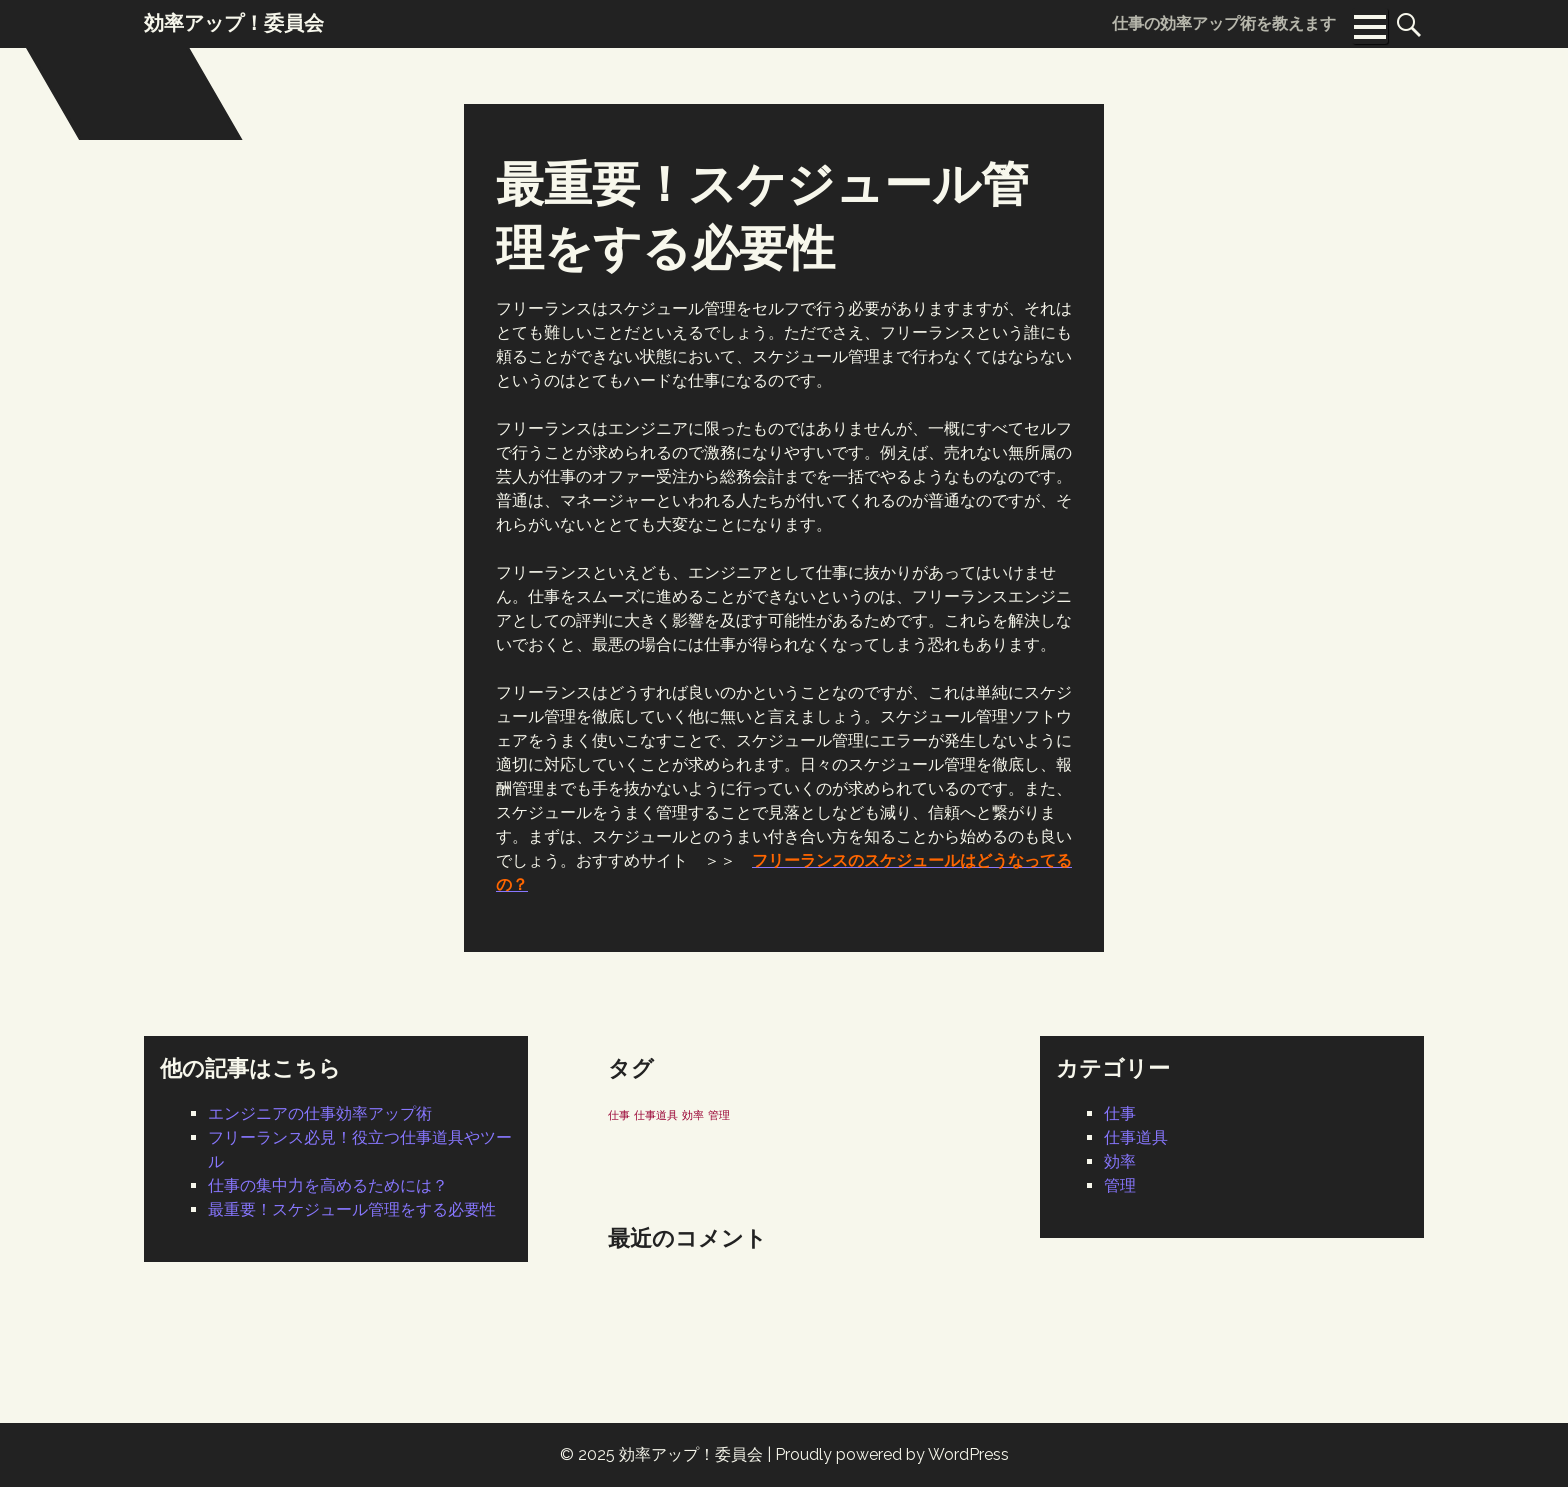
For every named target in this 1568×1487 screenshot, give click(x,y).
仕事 (1120, 1113)
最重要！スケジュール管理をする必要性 (352, 1209)
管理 (1120, 1185)
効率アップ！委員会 (691, 1454)
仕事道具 (1136, 1137)
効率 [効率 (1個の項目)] (693, 1115)
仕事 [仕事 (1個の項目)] (619, 1115)
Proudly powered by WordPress (892, 1454)
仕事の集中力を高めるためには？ (328, 1185)
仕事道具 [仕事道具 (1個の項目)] (656, 1115)
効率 (1120, 1161)
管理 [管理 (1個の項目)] (719, 1115)
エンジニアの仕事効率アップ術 (320, 1113)
